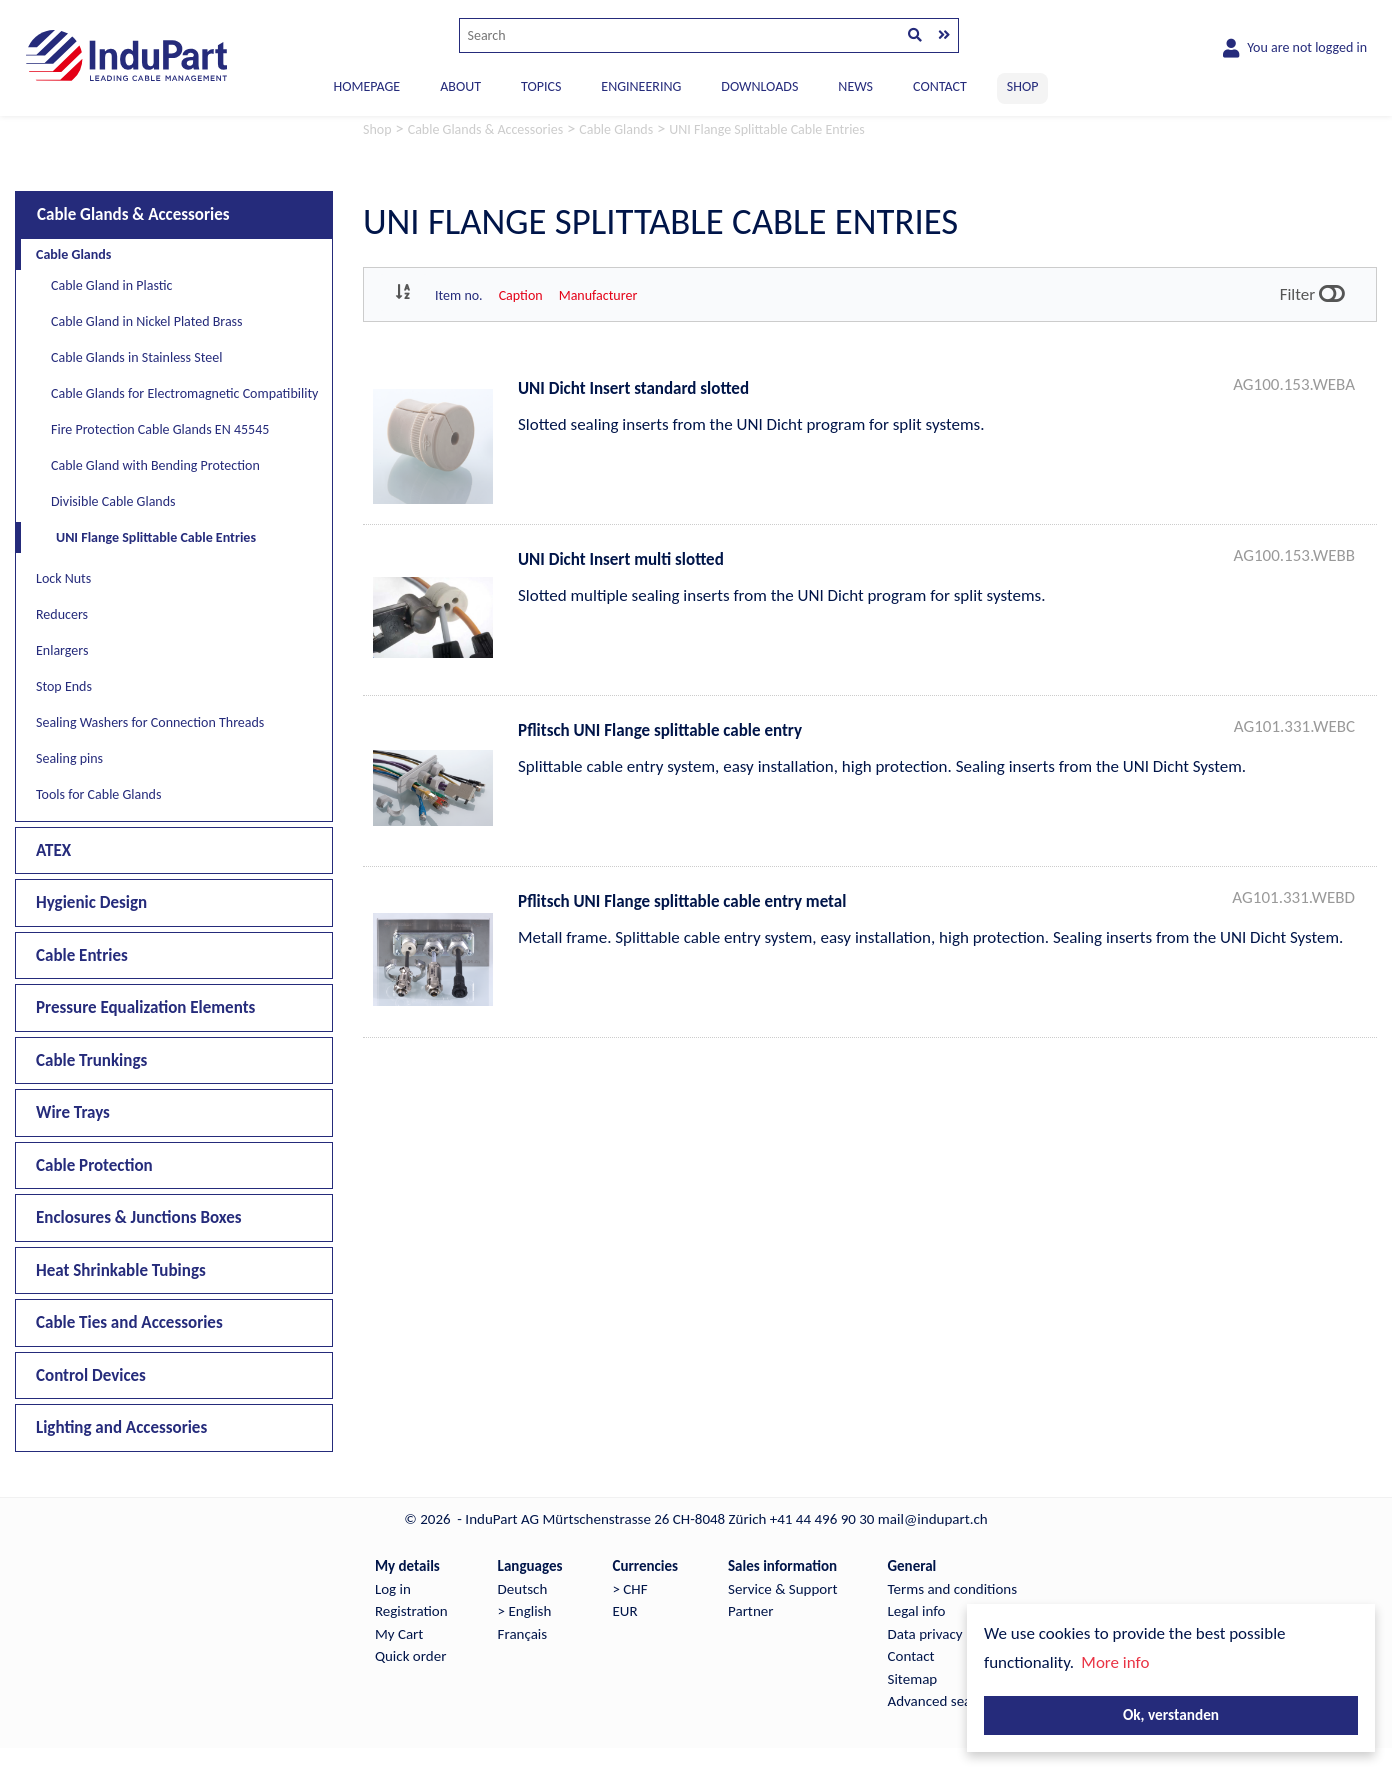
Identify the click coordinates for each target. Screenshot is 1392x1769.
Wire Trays (73, 1112)
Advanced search (939, 1701)
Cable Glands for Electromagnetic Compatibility (184, 393)
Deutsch (523, 1589)
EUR (624, 1611)
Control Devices (91, 1375)
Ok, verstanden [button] (1171, 1714)
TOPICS (541, 86)
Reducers (62, 614)
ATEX (53, 850)
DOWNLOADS (759, 86)
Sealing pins (69, 758)
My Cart (399, 1634)
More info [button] (1115, 1662)
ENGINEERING (641, 86)
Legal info (917, 1611)
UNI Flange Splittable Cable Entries (156, 537)
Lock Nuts (63, 578)
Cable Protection (94, 1165)
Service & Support (782, 1589)
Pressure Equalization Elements (145, 1007)
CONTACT (940, 86)
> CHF (629, 1589)
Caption (521, 295)
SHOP (1023, 86)
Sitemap (913, 1679)
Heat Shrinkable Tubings (121, 1270)
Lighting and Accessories (121, 1427)
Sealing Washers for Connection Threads (150, 722)
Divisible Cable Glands (113, 501)
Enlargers (62, 650)
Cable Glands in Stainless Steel (136, 357)
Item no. (459, 295)
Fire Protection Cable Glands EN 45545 (160, 429)
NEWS (855, 86)
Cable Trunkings (91, 1060)
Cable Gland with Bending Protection (155, 465)
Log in (393, 1589)
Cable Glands (73, 254)
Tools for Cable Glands (98, 794)
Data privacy (925, 1634)
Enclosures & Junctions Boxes (139, 1217)
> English (525, 1611)
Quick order (410, 1656)
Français (523, 1634)
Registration (411, 1611)
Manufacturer (598, 295)
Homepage (367, 86)
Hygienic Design (91, 902)
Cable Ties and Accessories (129, 1322)
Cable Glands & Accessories (133, 214)
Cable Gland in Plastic (111, 285)
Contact (911, 1656)
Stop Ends (64, 686)
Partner (750, 1611)
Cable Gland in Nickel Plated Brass (147, 321)
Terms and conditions (953, 1589)
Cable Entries (82, 955)
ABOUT (460, 86)
